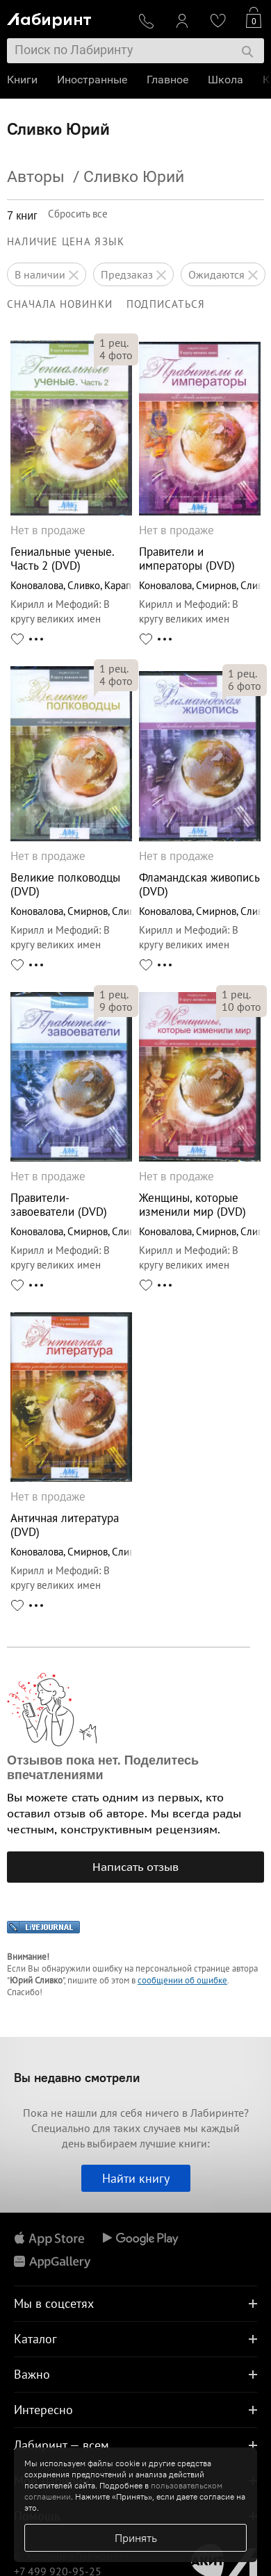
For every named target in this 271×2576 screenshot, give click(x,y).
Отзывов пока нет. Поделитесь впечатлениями (103, 1767)
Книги (22, 79)
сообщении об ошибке (182, 1980)
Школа (225, 79)
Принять (136, 2538)
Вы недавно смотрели (77, 2078)
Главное (167, 79)
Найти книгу (136, 2178)
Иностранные (92, 79)
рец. (114, 342)
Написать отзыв (135, 1867)
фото (116, 355)
